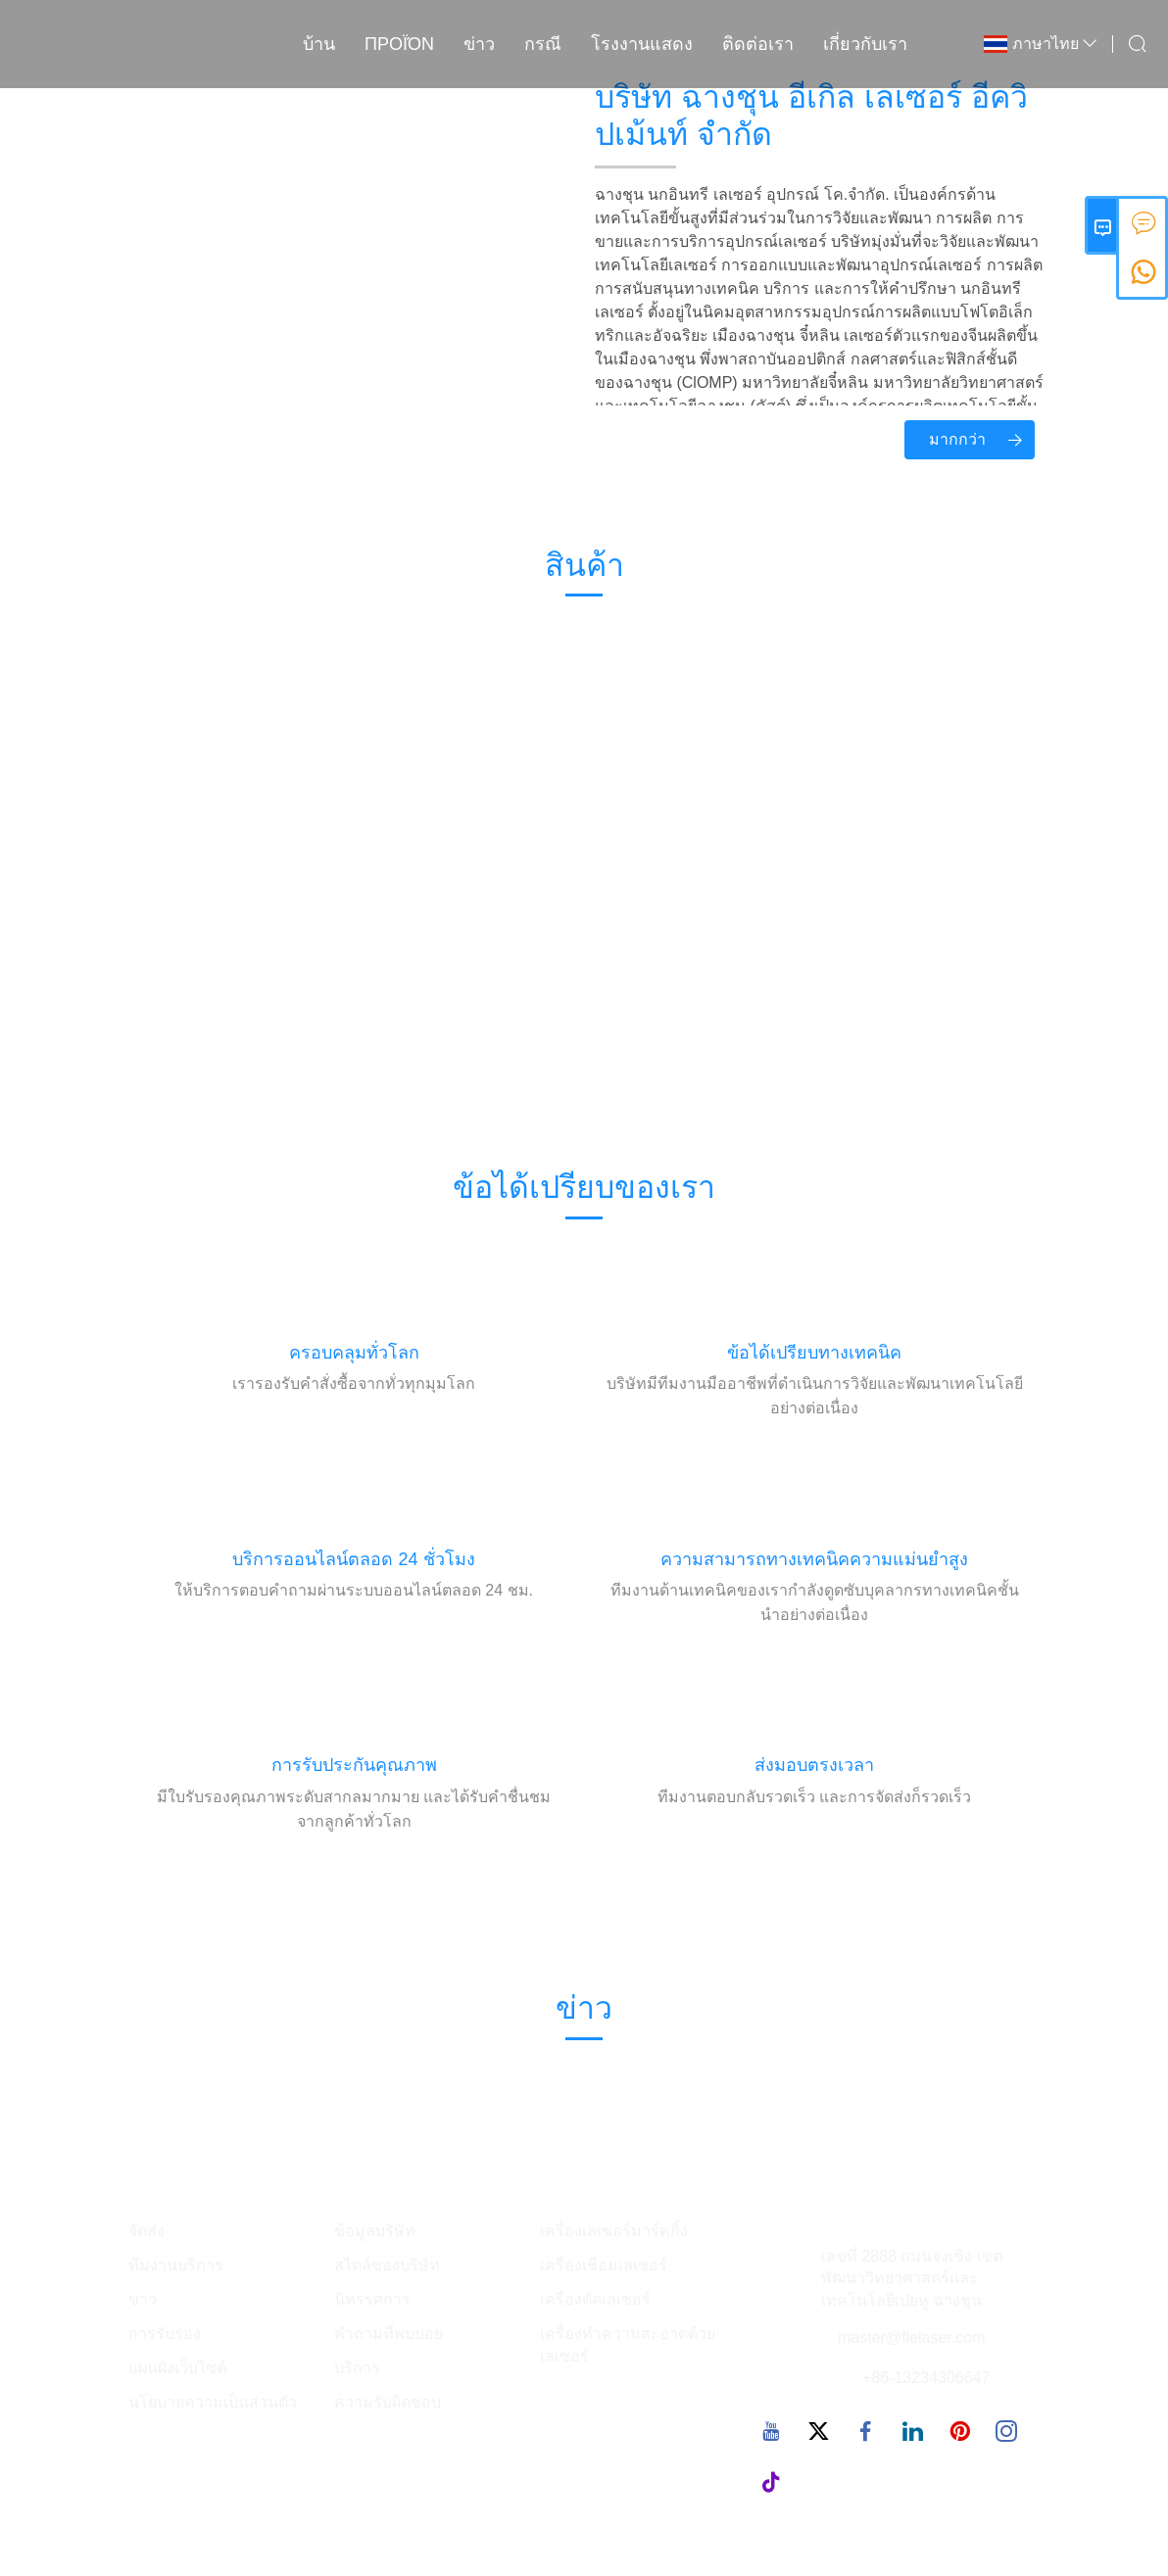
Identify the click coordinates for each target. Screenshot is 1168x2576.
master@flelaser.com (912, 2337)
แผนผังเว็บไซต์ (177, 2368)
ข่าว (479, 44)
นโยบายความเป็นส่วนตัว (212, 2402)
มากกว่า (982, 439)
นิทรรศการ (372, 2299)
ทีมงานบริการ (175, 2265)
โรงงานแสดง (642, 44)
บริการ (357, 2368)
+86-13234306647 (926, 2377)
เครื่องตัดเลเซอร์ (595, 2299)
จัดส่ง (146, 2230)
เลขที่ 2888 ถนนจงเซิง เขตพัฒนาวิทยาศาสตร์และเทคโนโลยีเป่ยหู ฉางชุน (911, 2279)
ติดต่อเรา (758, 44)
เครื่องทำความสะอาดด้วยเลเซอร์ (627, 2344)
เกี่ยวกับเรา (865, 44)
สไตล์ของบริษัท (387, 2265)
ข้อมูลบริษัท (374, 2230)
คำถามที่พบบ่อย (388, 2333)
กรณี (542, 44)
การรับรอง (164, 2333)
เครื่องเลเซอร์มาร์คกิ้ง (614, 2230)
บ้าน (319, 44)
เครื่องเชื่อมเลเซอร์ (603, 2265)
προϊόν (399, 44)
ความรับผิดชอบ (387, 2402)
